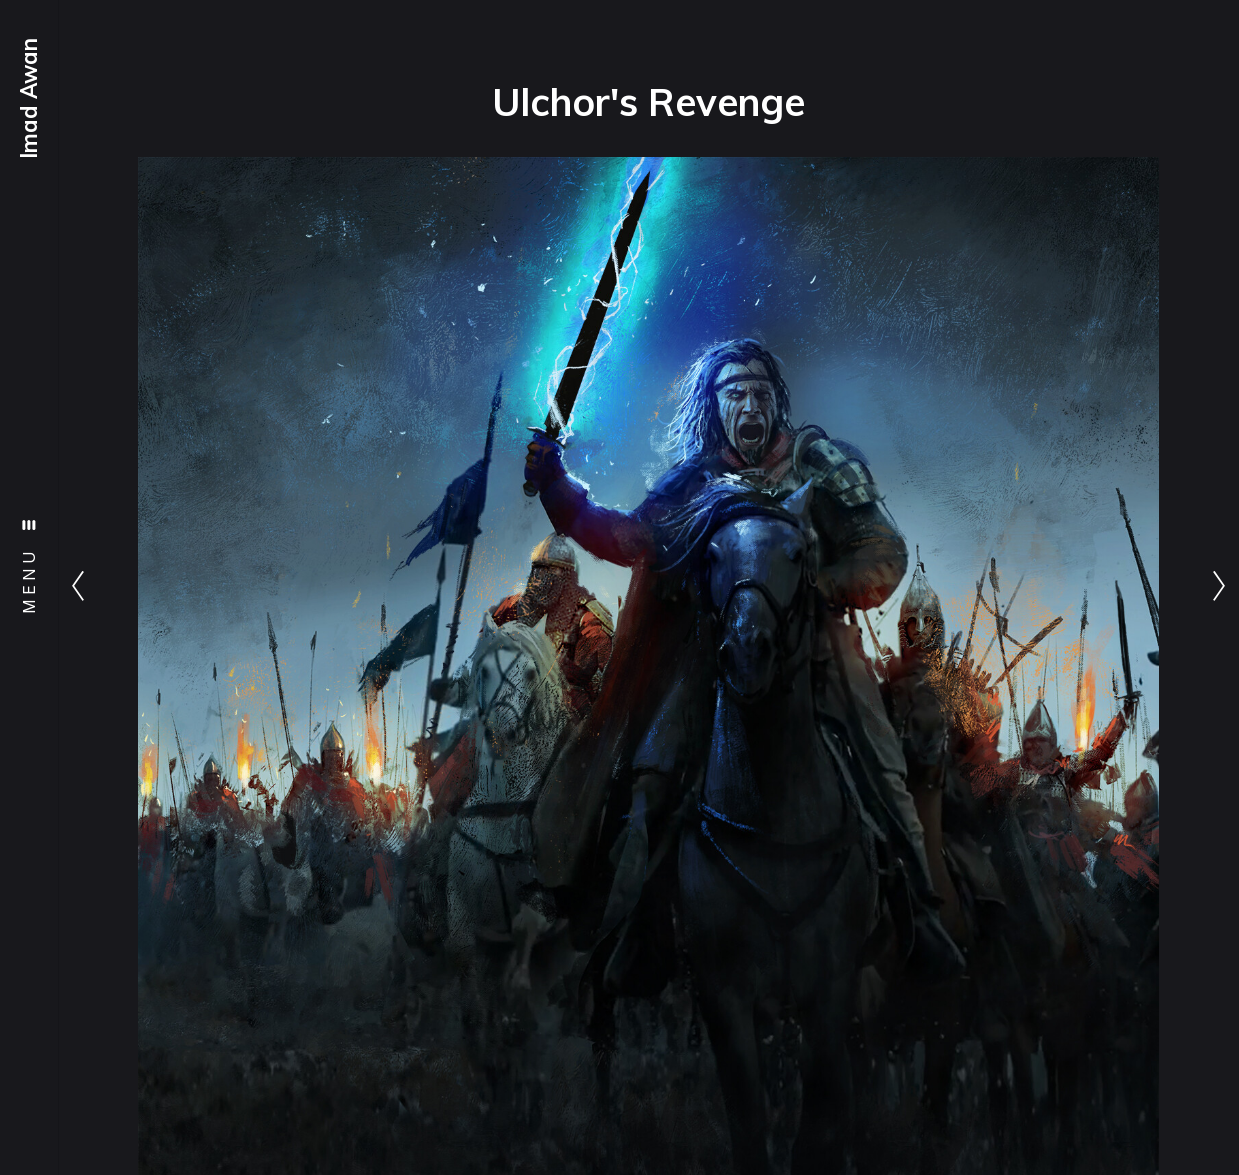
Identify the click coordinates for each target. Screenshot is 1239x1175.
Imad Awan (29, 98)
